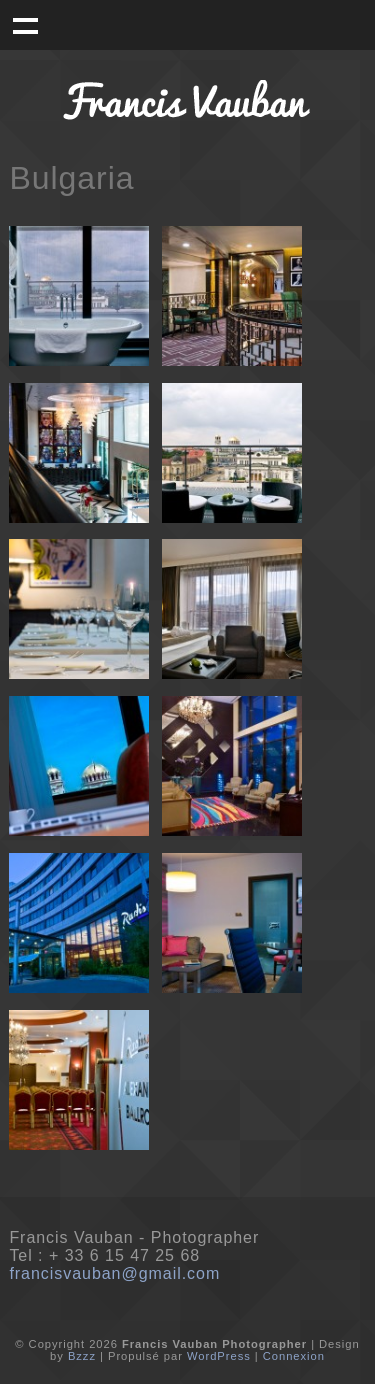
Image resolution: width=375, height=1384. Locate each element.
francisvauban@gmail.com (114, 1273)
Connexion (294, 1356)
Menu (25, 25)
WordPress (219, 1356)
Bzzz (82, 1356)
